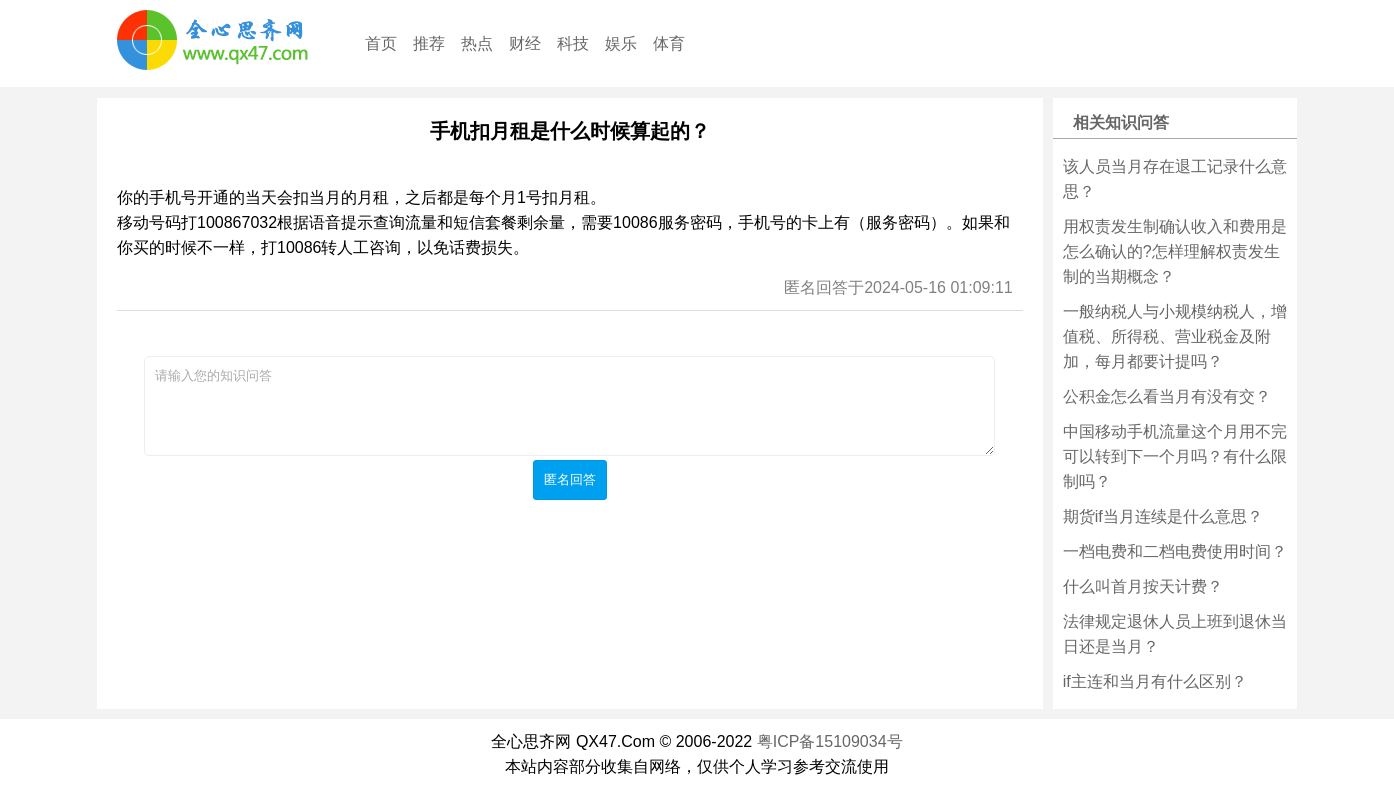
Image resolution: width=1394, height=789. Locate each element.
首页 (381, 43)
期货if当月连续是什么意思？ (1163, 516)
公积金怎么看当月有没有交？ (1167, 396)
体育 (669, 43)
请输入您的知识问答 (569, 406)
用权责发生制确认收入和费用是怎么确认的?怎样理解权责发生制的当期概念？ (1175, 251)
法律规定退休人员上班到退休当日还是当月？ (1175, 634)
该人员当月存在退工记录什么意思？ (1175, 179)
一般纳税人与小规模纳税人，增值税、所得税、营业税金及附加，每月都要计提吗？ (1175, 336)
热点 (477, 43)
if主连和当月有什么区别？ (1155, 681)
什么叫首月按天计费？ (1143, 586)
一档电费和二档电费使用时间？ (1175, 551)
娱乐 (621, 43)
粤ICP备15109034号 (830, 741)
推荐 (429, 43)
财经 (525, 43)
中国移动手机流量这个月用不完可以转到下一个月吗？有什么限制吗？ (1175, 456)
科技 (573, 43)
